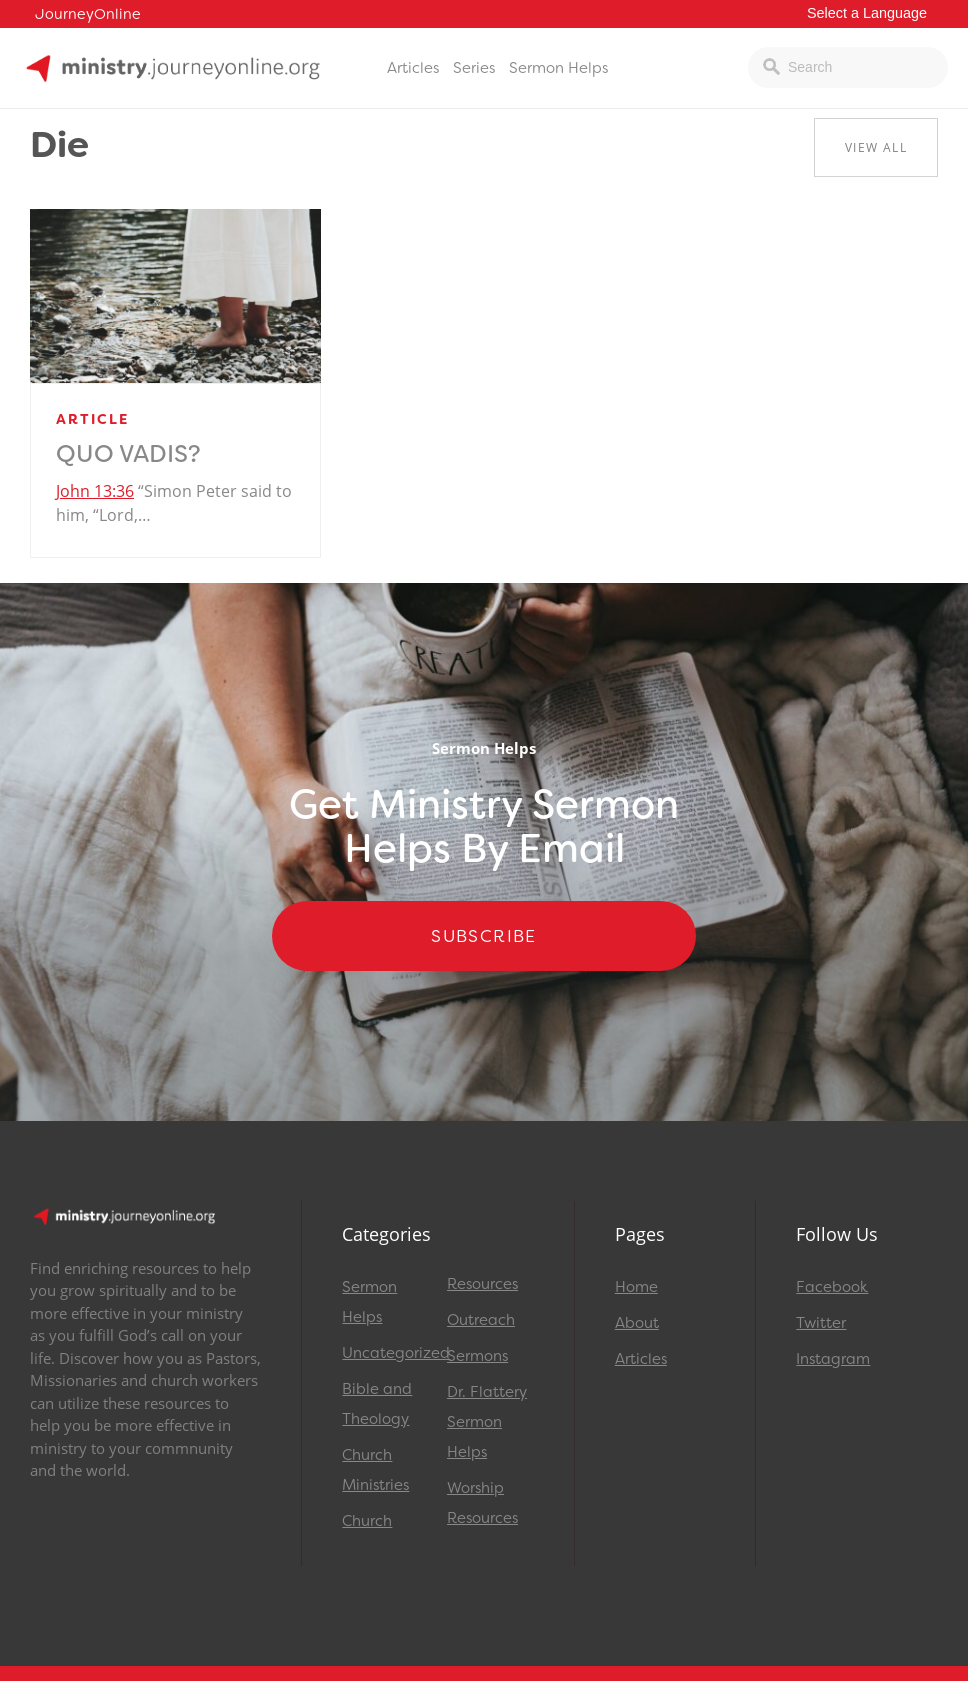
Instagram (833, 1359)
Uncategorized (385, 1353)
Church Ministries (375, 1470)
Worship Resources (482, 1503)
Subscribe (484, 936)
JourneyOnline (88, 14)
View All (876, 147)
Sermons (477, 1356)
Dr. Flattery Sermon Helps (487, 1422)
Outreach (481, 1320)
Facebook (832, 1287)
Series (474, 68)
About (637, 1323)
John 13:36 (95, 491)
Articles (413, 68)
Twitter (821, 1323)
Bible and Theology (377, 1404)
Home (636, 1287)
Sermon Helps (558, 68)
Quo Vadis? (128, 454)
